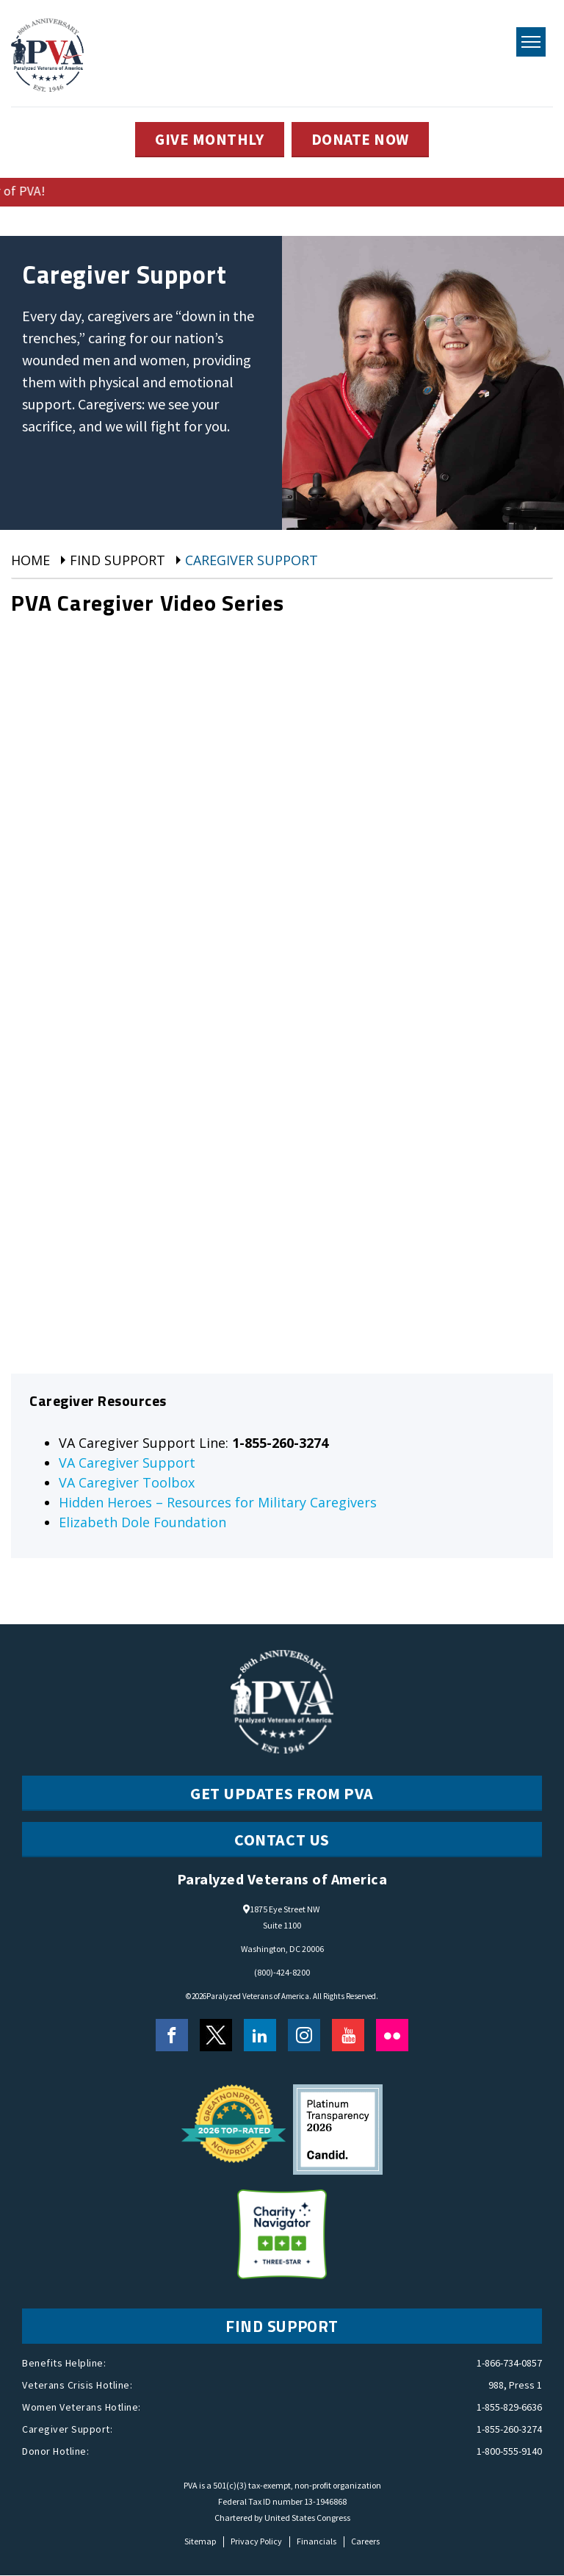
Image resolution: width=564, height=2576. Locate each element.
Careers (365, 2541)
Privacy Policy (256, 2541)
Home (30, 560)
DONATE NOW (362, 139)
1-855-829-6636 (509, 2407)
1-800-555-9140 (509, 2451)
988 (496, 2385)
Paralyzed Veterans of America (257, 1997)
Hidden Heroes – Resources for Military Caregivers (218, 1503)
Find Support (117, 560)
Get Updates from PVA (282, 1794)
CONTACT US (282, 1840)
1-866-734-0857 (509, 2363)
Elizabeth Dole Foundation (142, 1523)
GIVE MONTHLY (207, 139)
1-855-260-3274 (509, 2429)
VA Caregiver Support (127, 1463)
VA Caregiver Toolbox (127, 1483)
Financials (316, 2541)
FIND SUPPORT (282, 2326)
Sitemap (200, 2541)
